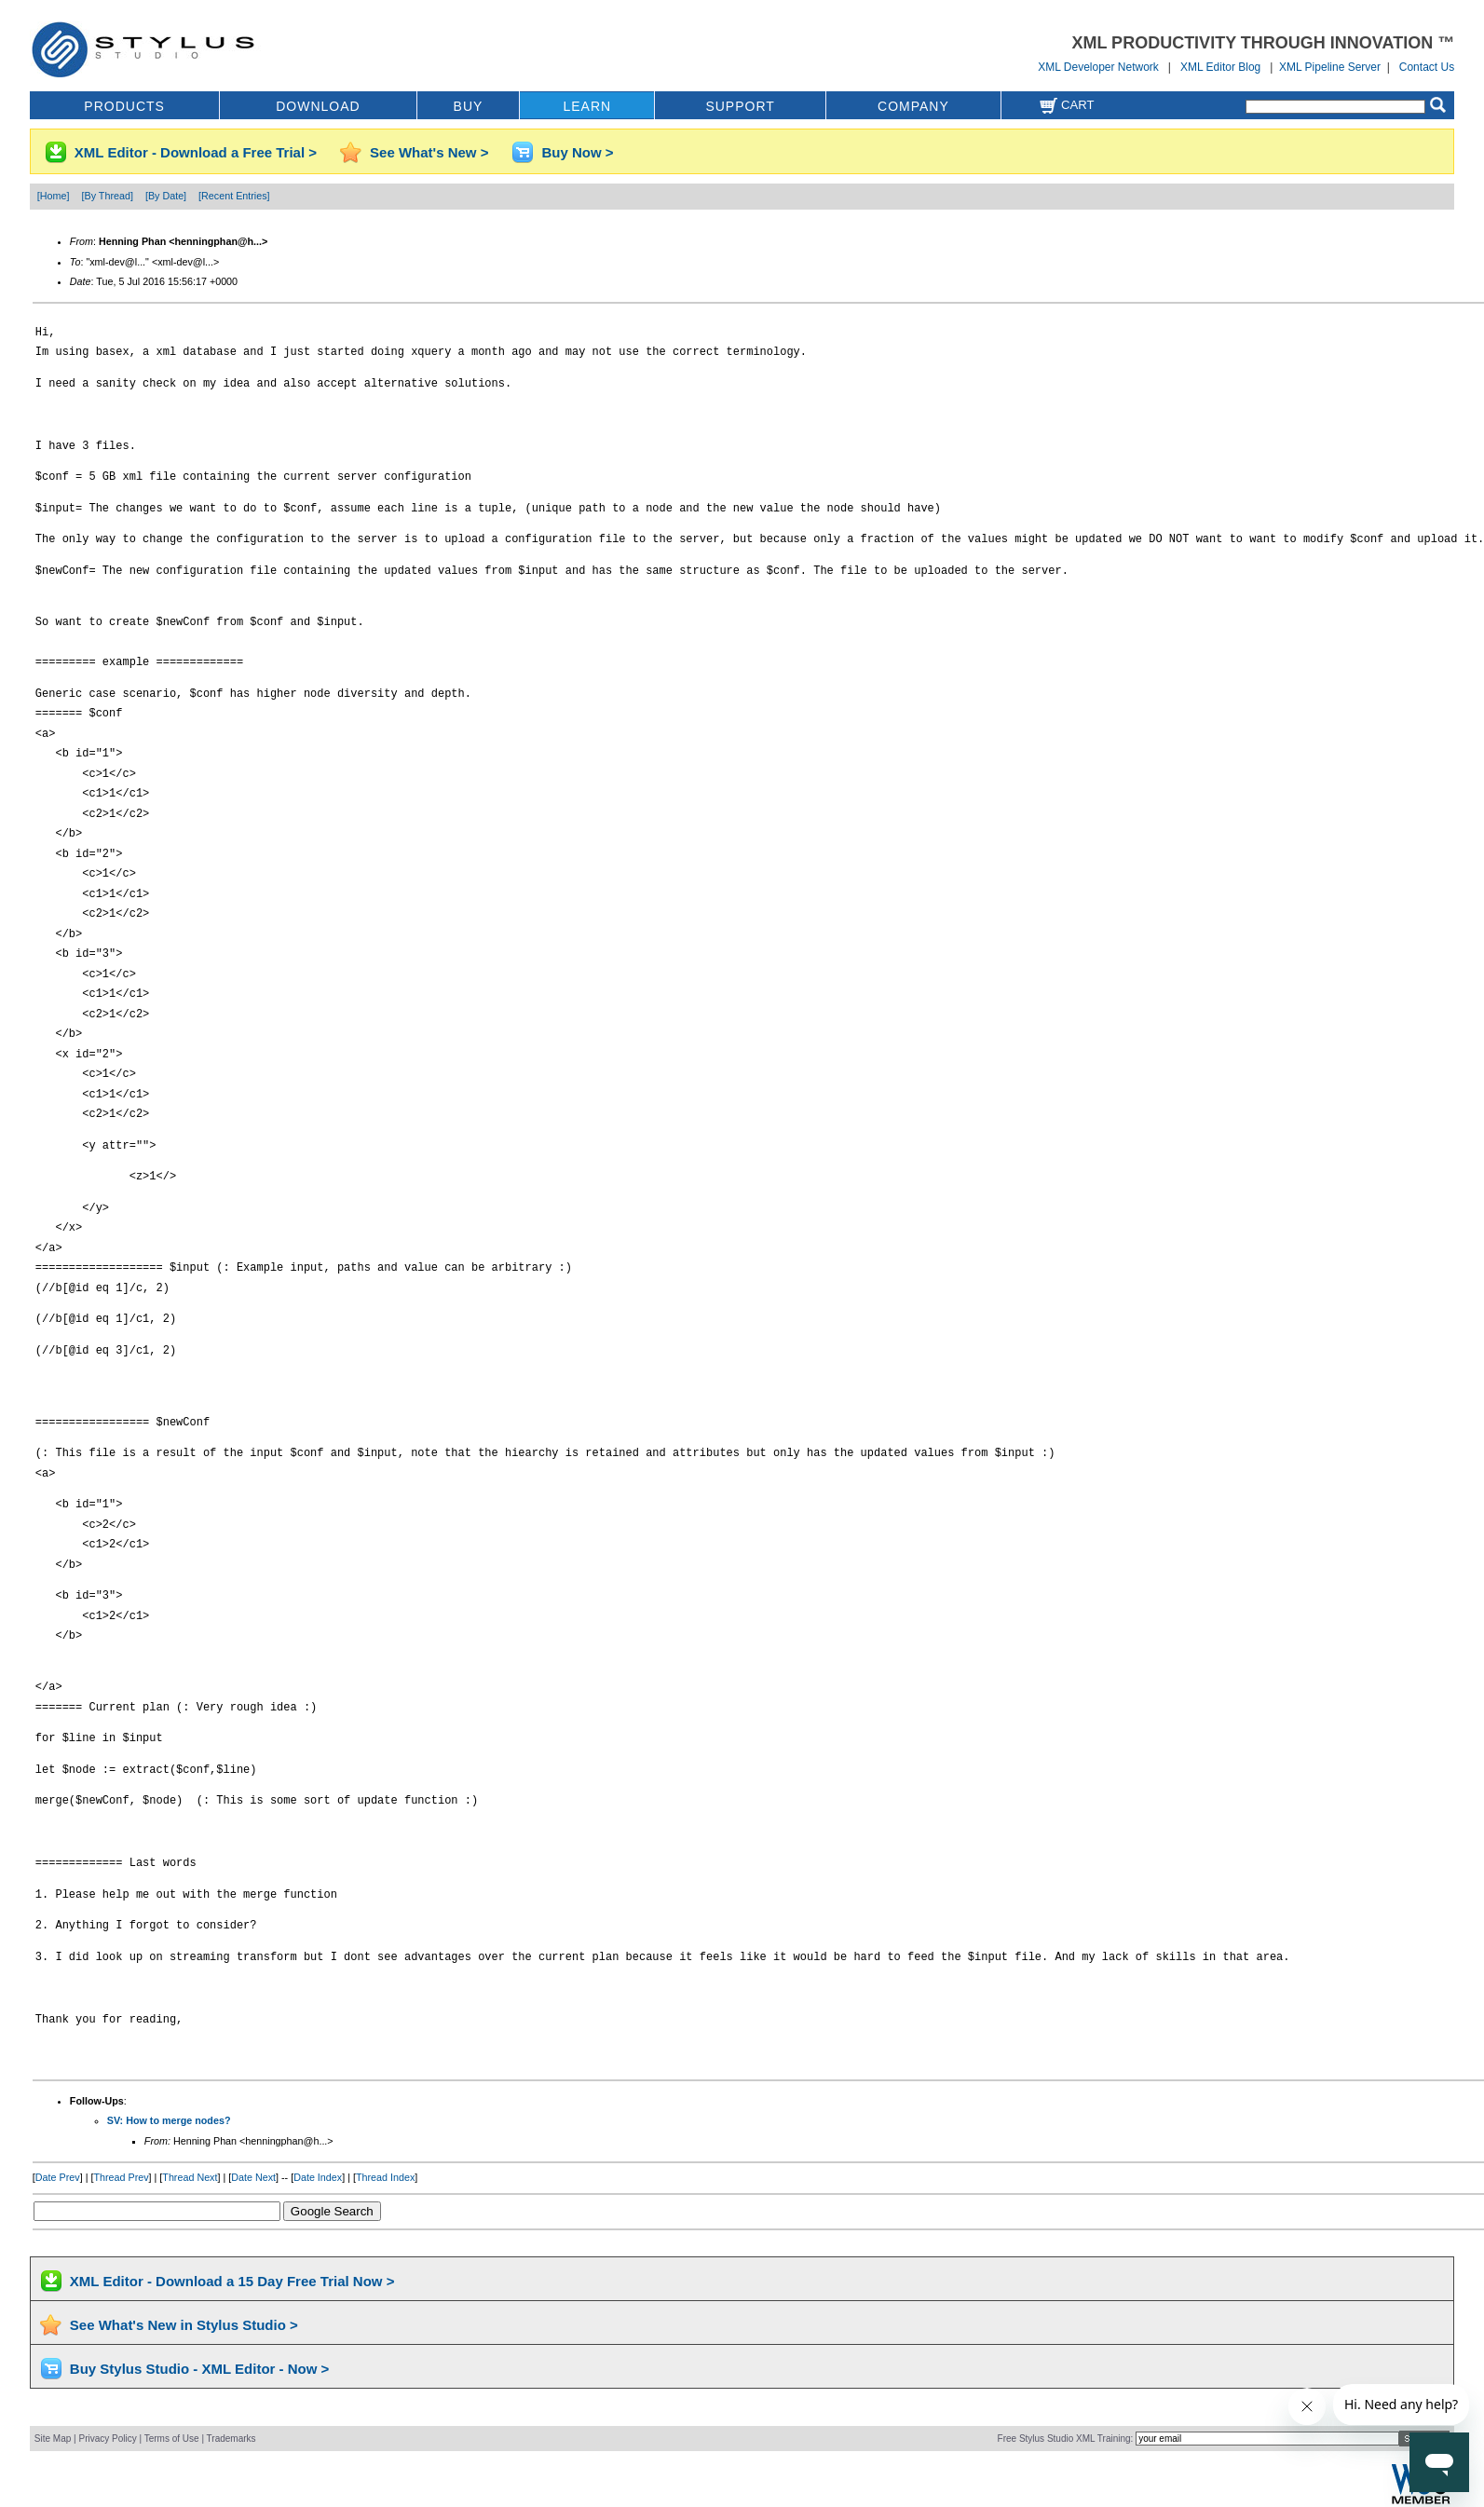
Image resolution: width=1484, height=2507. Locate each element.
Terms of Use (171, 2438)
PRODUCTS (124, 106)
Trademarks (231, 2438)
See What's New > (429, 152)
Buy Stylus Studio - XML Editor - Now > (199, 2369)
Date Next (253, 2177)
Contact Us (1426, 67)
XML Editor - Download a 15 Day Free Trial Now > (232, 2281)
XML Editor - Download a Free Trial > (196, 152)
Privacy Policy (107, 2438)
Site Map (52, 2438)
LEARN (587, 106)
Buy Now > (577, 152)
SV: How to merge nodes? (169, 2120)
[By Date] (165, 195)
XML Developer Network (1098, 67)
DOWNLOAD (318, 106)
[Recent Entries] (233, 195)
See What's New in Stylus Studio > (184, 2325)
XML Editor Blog (1220, 67)
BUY (468, 106)
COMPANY (913, 106)
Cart (1067, 105)
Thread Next (189, 2177)
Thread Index (385, 2177)
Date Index (317, 2177)
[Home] (53, 195)
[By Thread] (107, 195)
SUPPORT (739, 106)
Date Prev (57, 2177)
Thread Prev (120, 2177)
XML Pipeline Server (1330, 67)
